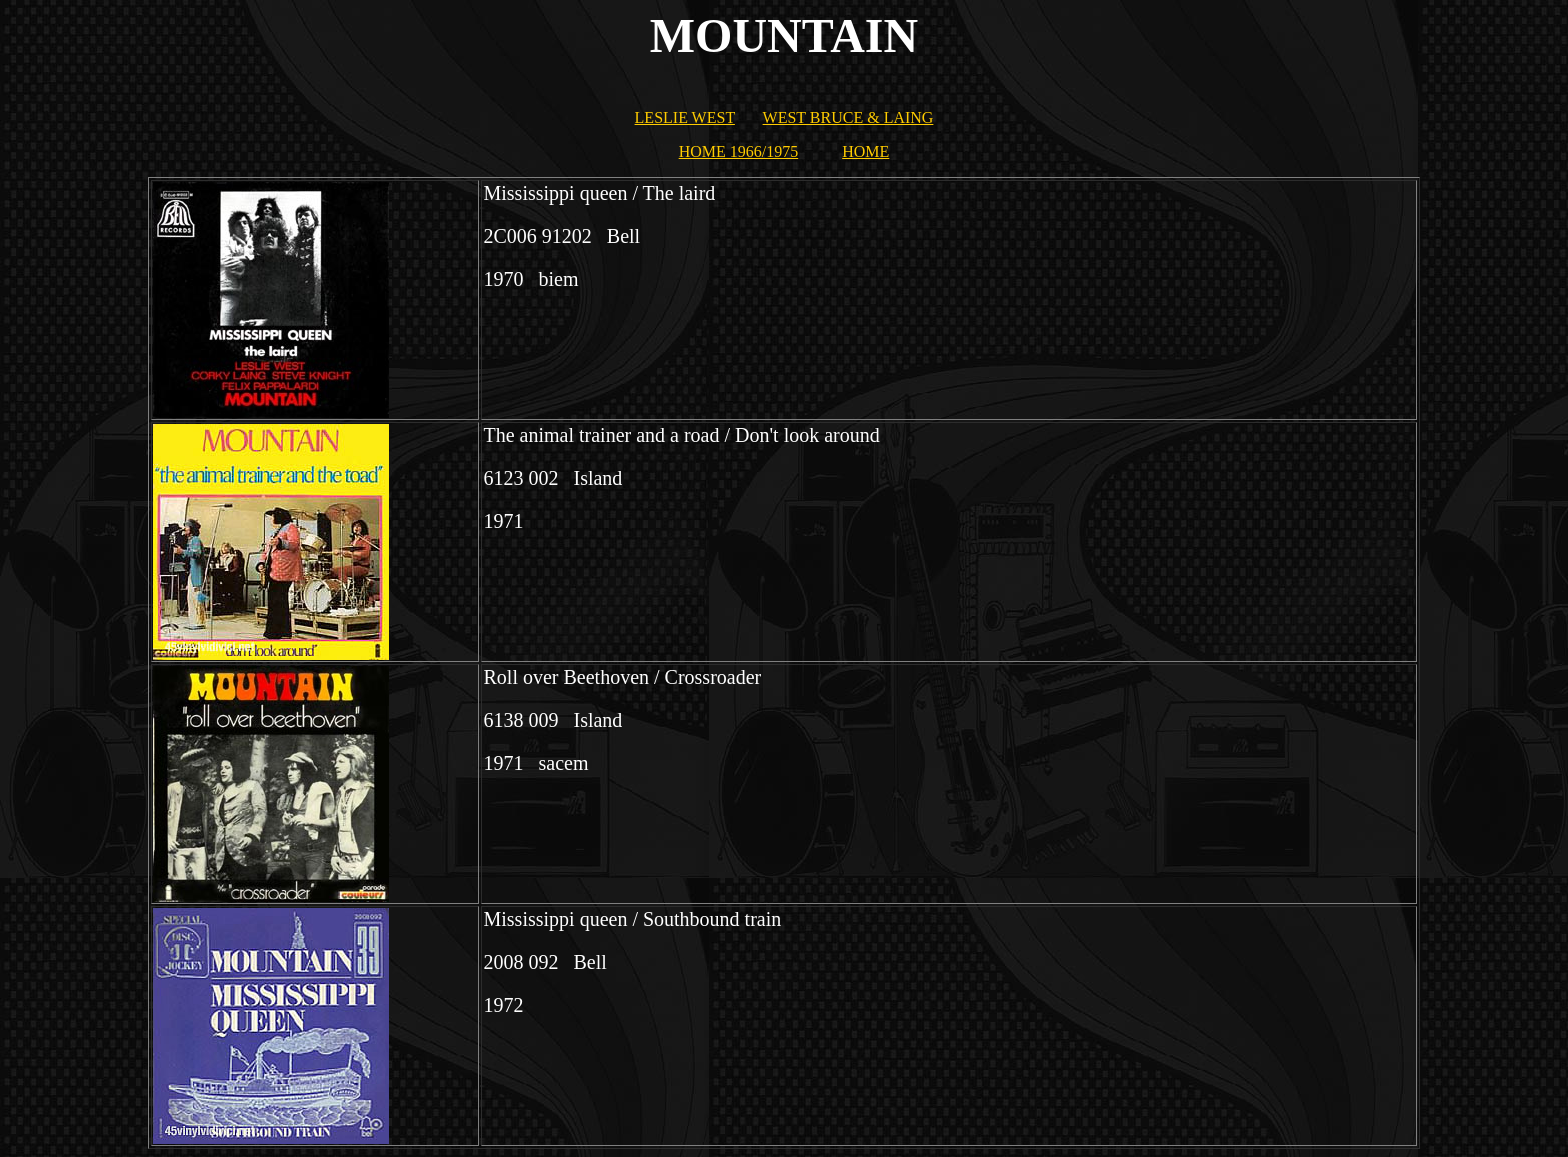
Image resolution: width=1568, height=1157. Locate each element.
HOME (865, 151)
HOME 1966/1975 (739, 151)
